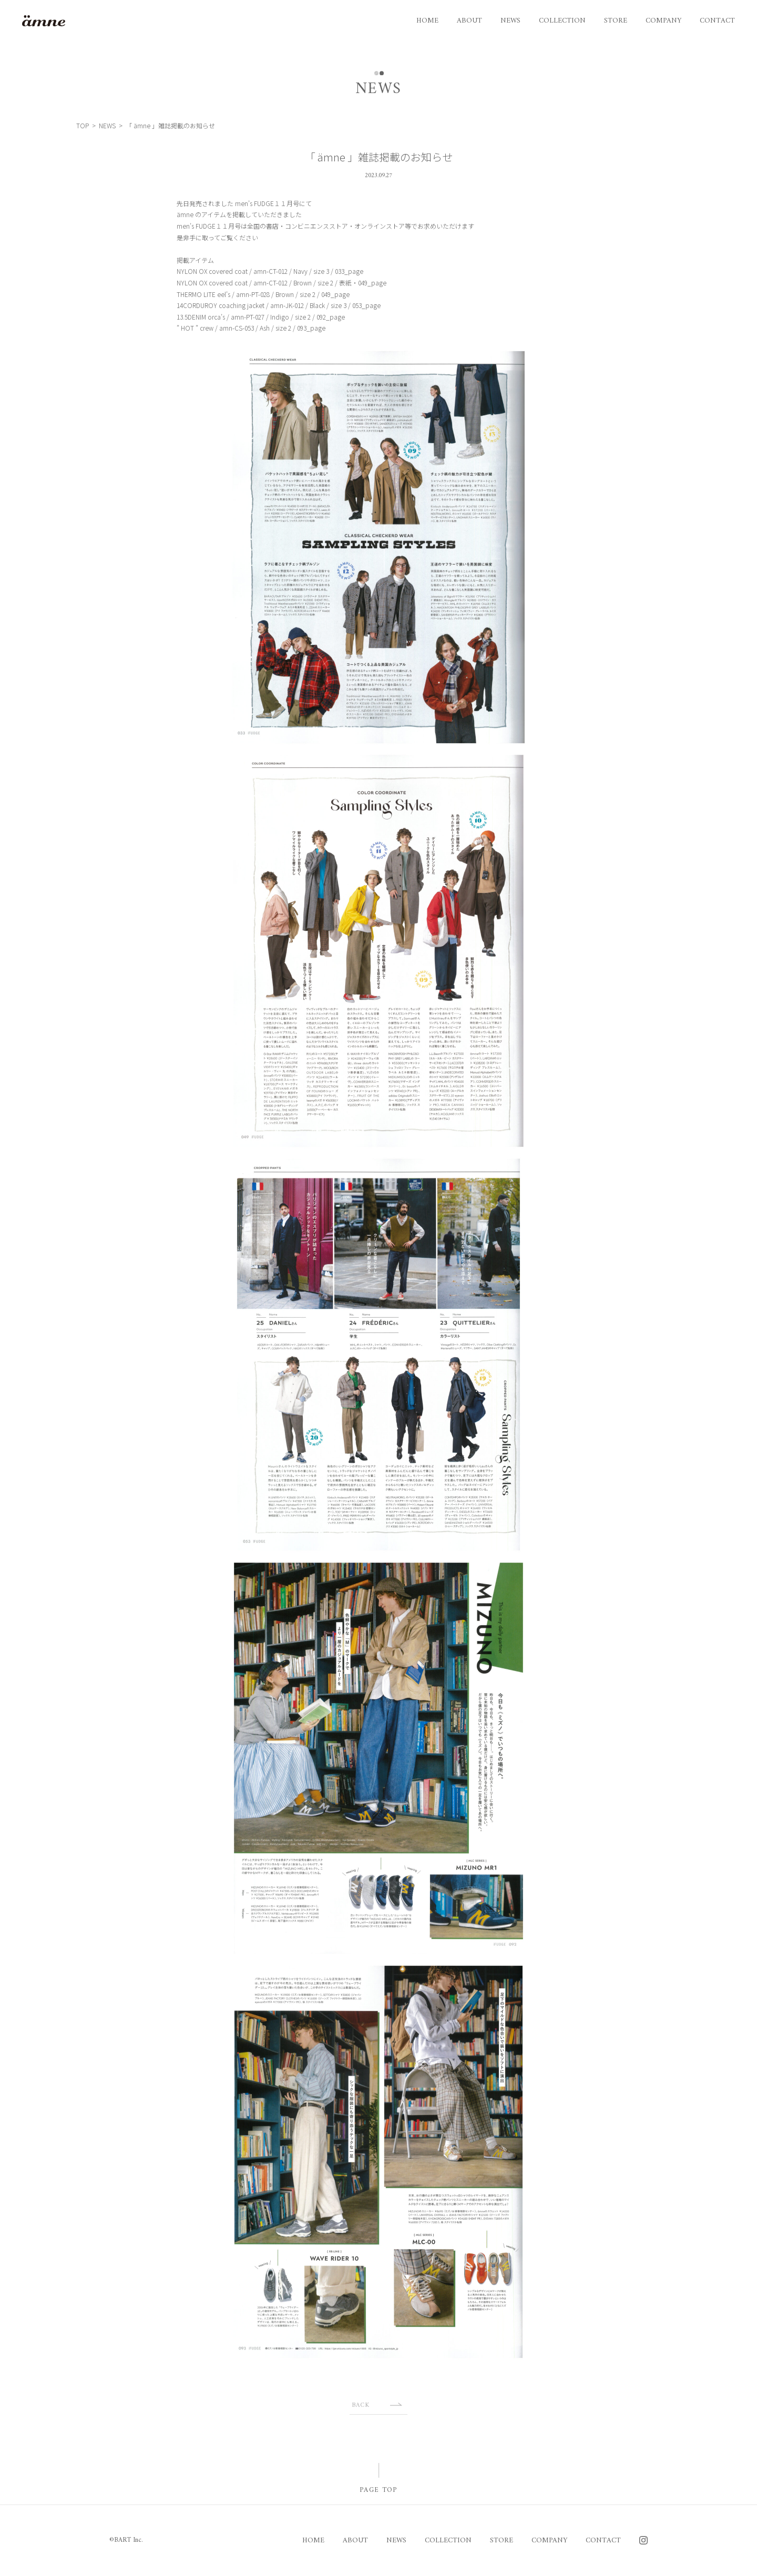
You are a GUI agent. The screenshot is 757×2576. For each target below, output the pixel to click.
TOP (82, 126)
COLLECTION (562, 20)
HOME (427, 20)
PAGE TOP (378, 2490)
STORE (615, 20)
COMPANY (663, 20)
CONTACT (717, 20)
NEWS (510, 20)
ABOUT (469, 20)
